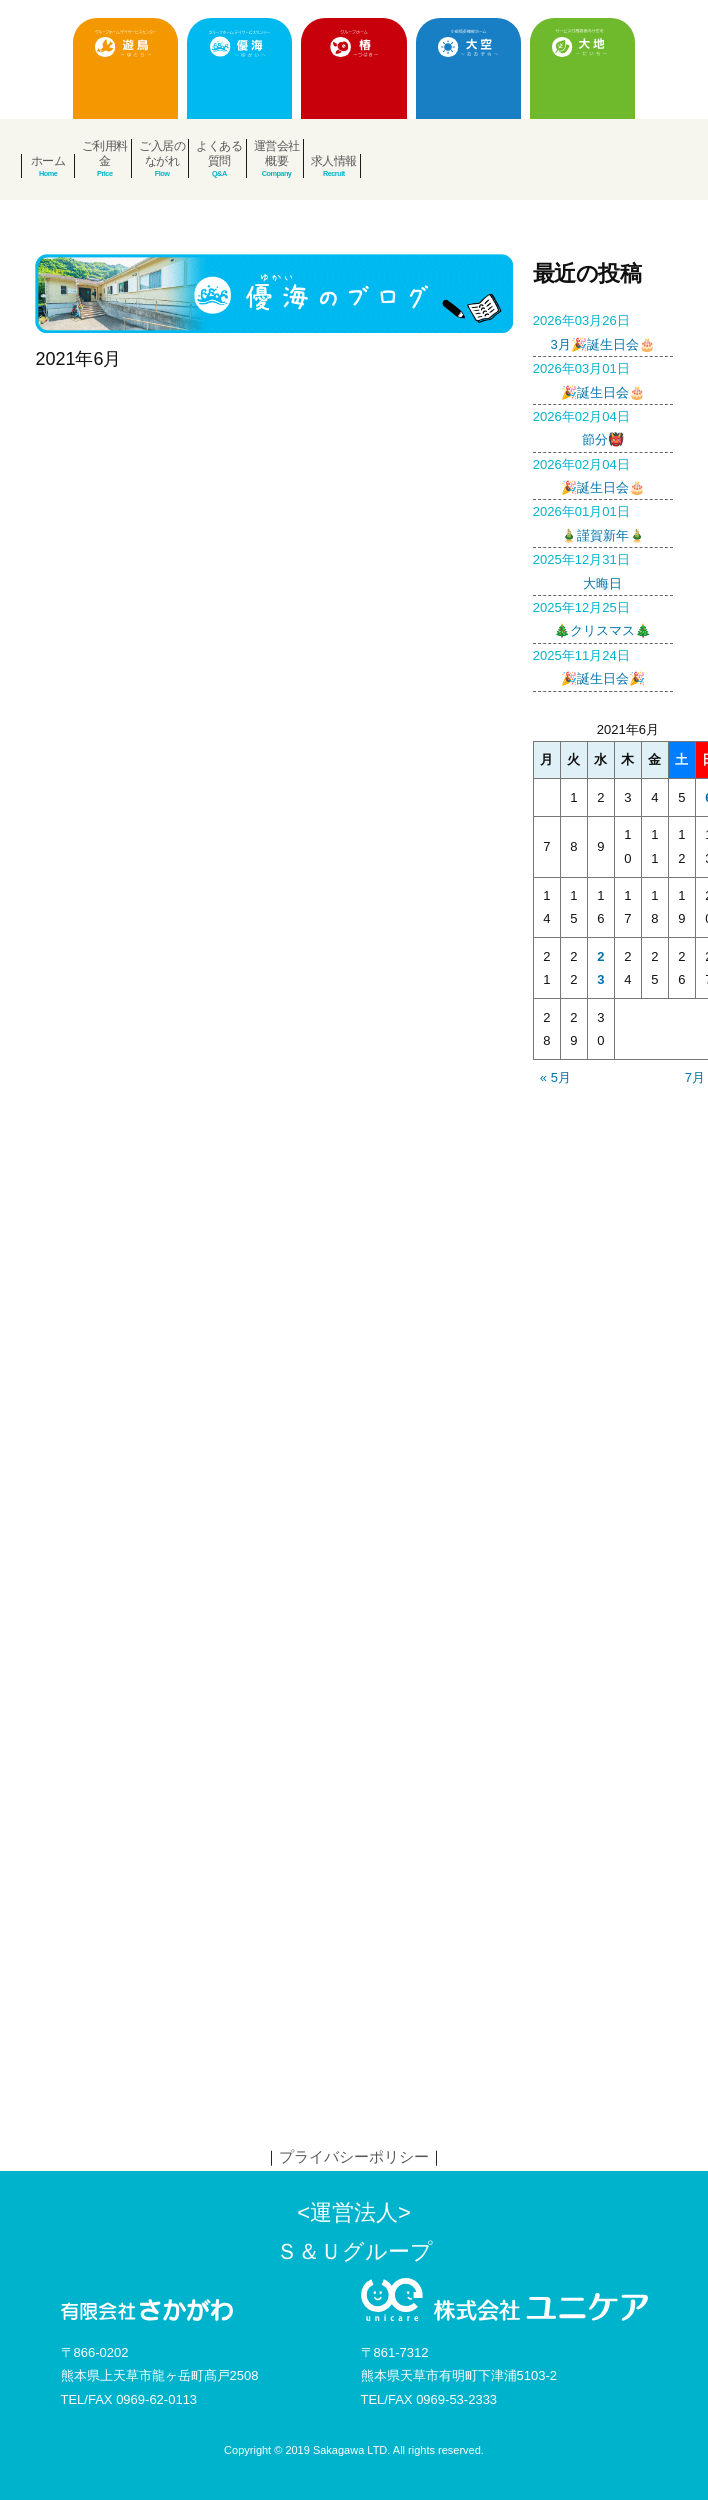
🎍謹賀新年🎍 (603, 521)
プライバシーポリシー (354, 2156)
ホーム (48, 161)
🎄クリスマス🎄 (603, 617)
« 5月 (555, 1077)
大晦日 (603, 569)
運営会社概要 (277, 153)
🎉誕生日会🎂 (603, 378)
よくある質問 (219, 153)
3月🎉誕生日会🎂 (603, 330)
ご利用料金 (105, 153)
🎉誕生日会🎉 (603, 665)
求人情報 (334, 161)
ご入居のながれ (162, 153)
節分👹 (603, 426)
